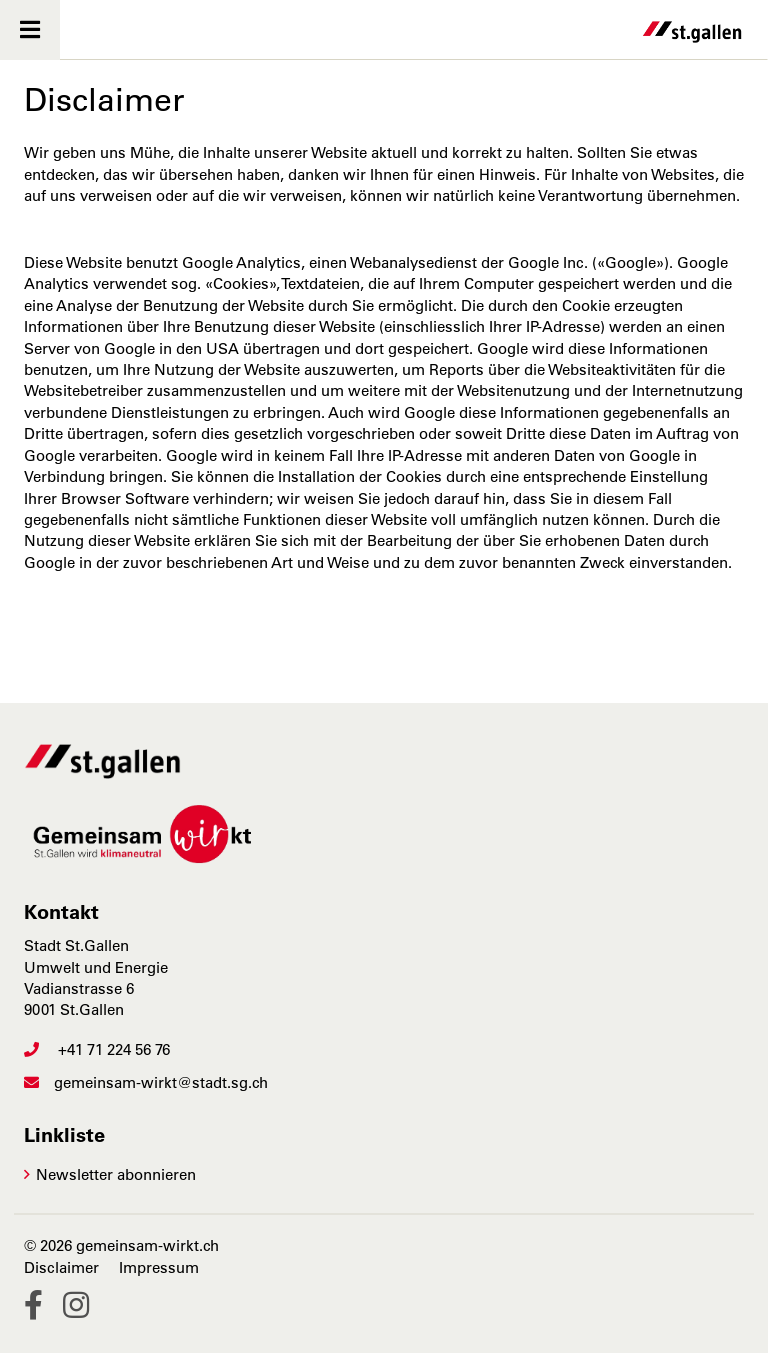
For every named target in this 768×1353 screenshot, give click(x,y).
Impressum (159, 1267)
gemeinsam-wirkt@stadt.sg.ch (146, 1082)
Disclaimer (61, 1267)
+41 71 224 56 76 (97, 1049)
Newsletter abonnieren (116, 1174)
